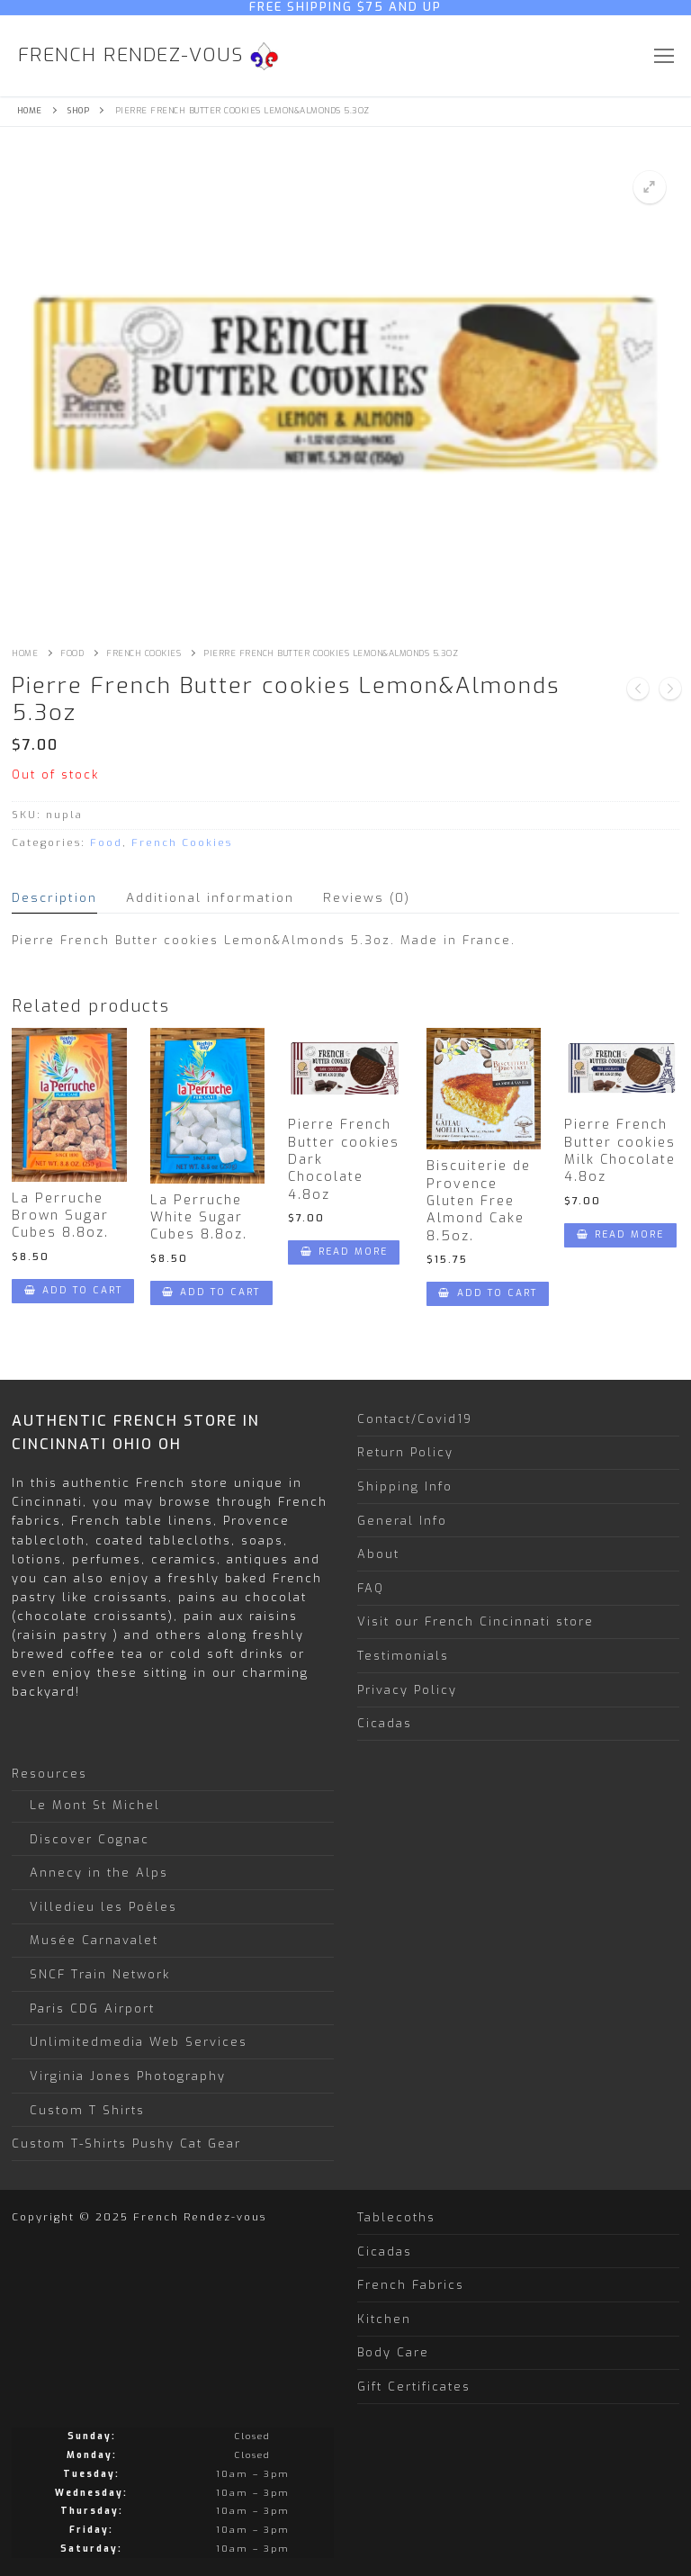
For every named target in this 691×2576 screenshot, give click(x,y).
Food (72, 653)
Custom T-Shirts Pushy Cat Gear (126, 2143)
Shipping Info (405, 1486)
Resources (52, 1773)
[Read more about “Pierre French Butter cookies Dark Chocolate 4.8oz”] (343, 1252)
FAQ (370, 1588)
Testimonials (403, 1655)
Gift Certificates (414, 2386)
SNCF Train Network (100, 1974)
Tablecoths (396, 2217)
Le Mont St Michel (95, 1805)
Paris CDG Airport (92, 2008)
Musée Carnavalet (94, 1940)
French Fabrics (410, 2284)
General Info (402, 1520)
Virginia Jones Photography (128, 2076)
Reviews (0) (366, 897)
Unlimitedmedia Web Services (138, 2041)
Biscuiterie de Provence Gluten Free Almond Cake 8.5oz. (478, 1200)
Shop (78, 110)
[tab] (54, 897)
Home (29, 110)
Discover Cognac (89, 1839)
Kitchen (384, 2319)
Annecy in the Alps (99, 1872)
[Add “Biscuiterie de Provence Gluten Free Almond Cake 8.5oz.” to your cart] (487, 1294)
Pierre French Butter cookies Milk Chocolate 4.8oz (620, 1150)
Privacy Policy (407, 1690)
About (378, 1554)
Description (54, 897)
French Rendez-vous (131, 55)
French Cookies (143, 653)
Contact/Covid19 (414, 1419)
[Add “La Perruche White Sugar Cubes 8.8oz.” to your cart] (211, 1293)
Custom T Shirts (87, 2110)
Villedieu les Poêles (103, 1906)
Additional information (210, 897)
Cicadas (384, 1723)
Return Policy (405, 1452)
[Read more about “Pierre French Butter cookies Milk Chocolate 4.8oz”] (620, 1235)
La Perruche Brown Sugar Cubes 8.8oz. (60, 1216)
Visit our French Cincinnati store (475, 1621)
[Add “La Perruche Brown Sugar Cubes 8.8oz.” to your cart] (73, 1291)
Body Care (393, 2352)
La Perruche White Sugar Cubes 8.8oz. (198, 1218)
